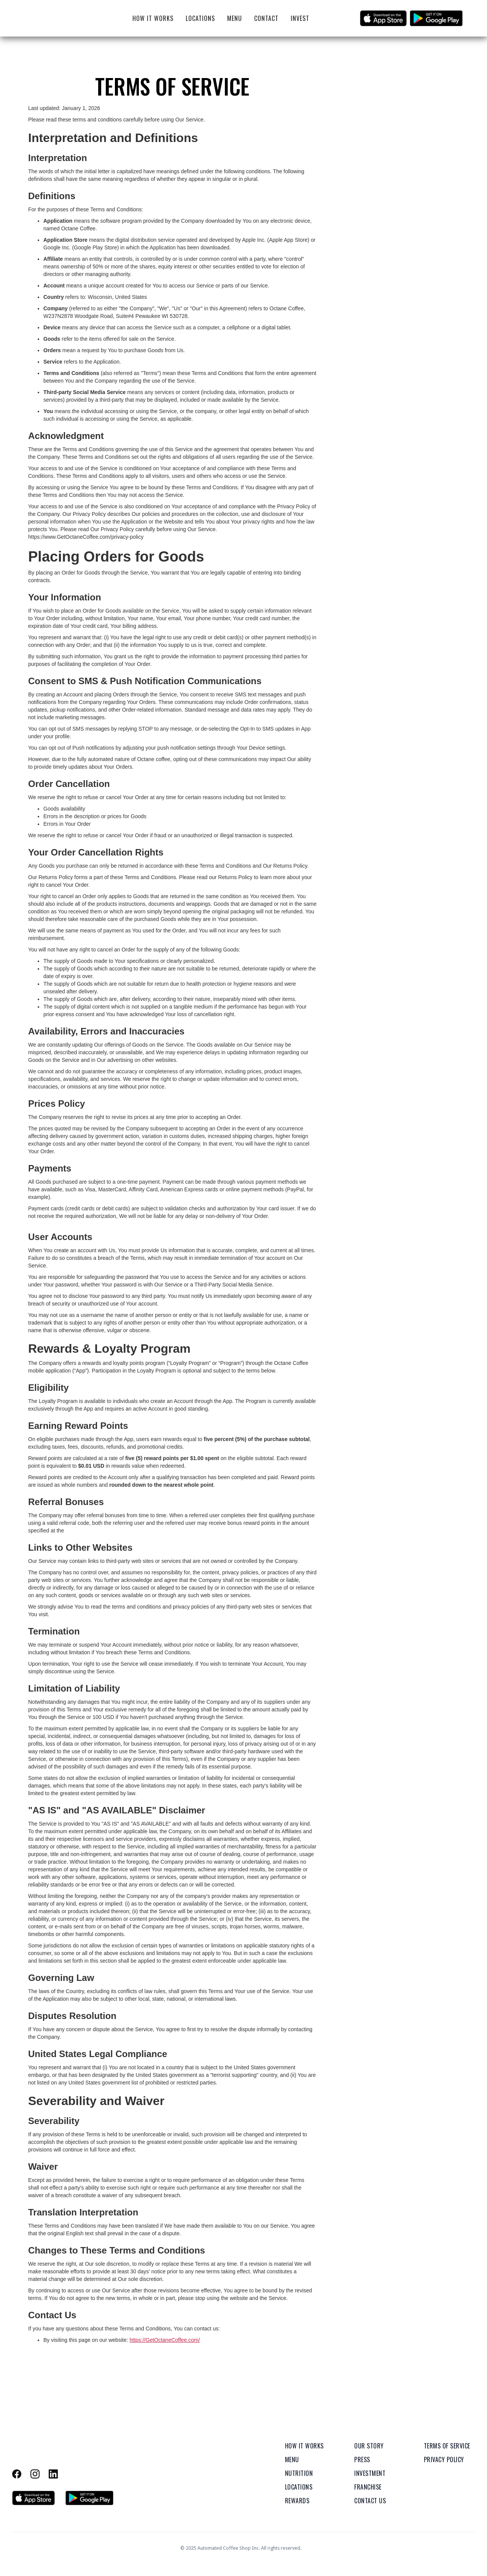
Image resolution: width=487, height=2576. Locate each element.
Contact (266, 18)
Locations (200, 18)
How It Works (152, 18)
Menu (234, 18)
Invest (300, 18)
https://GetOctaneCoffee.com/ (164, 2340)
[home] (56, 18)
